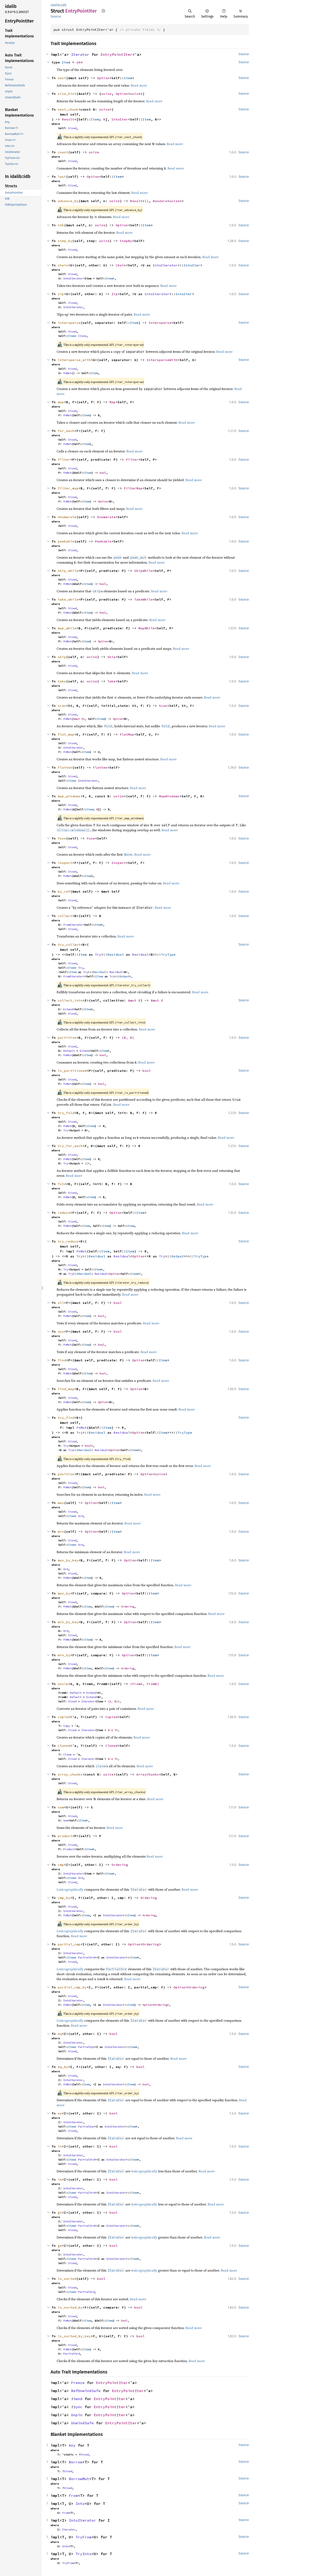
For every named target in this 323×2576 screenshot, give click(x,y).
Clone (82, 336)
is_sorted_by (70, 2307)
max (61, 1503)
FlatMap (127, 734)
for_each (66, 431)
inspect (65, 863)
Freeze (78, 2382)
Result (68, 119)
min (61, 1531)
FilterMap (133, 488)
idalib (55, 5)
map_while (67, 628)
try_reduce (68, 1241)
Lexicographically (70, 1889)
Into (80, 2503)
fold (62, 1184)
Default (69, 1051)
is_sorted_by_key (74, 2336)
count (63, 152)
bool (103, 473)
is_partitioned (72, 1071)
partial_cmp (69, 1944)
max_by (64, 1593)
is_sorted (67, 2279)
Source (56, 16)
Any (72, 2445)
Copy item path (103, 10)
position (66, 1474)
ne (60, 2113)
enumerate (67, 517)
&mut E (134, 1000)
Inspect (119, 863)
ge (60, 2245)
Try (98, 954)
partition (67, 1037)
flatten (65, 767)
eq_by (63, 2067)
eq (60, 2034)
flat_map (66, 734)
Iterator (80, 54)
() (147, 201)
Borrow (75, 2462)
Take (111, 681)
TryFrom (83, 2537)
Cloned (111, 1746)
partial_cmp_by (72, 1987)
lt (60, 2146)
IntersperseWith (162, 360)
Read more (139, 85)
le (60, 2179)
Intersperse (160, 323)
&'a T (112, 1730)
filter (64, 459)
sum (61, 1807)
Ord (80, 1516)
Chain (121, 265)
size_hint (67, 94)
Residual (115, 954)
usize (106, 94)
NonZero (160, 201)
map (61, 402)
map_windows (69, 796)
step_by (65, 241)
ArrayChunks (147, 1774)
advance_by (68, 201)
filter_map (68, 488)
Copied (111, 1717)
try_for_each (70, 1146)
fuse (62, 838)
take (62, 681)
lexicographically (144, 2171)
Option (103, 78)
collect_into (70, 1000)
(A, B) (113, 1701)
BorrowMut (79, 2478)
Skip (111, 657)
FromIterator (73, 925)
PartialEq (85, 2047)
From (73, 2495)
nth (61, 225)
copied (64, 1717)
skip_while (68, 571)
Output (124, 976)
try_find (66, 1418)
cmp (61, 1865)
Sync (77, 2406)
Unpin (76, 2415)
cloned (64, 1746)
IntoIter (120, 119)
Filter (132, 459)
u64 (79, 62)
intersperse (69, 323)
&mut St (79, 719)
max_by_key (68, 1560)
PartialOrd (86, 1957)
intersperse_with (74, 360)
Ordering (127, 1606)
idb (63, 5)
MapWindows (169, 796)
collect (65, 916)
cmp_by (64, 1898)
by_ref (64, 891)
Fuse (91, 838)
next (62, 78)
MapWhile (146, 628)
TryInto (83, 2553)
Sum (65, 1820)
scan (62, 706)
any (61, 1331)
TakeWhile (143, 599)
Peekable (103, 541)
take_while (68, 599)
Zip (115, 294)
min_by (64, 1655)
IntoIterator (165, 265)
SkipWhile (143, 571)
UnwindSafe (82, 2423)
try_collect (69, 944)
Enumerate (106, 517)
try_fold (66, 1113)
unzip (63, 1684)
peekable (66, 541)
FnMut (67, 373)
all (61, 1303)
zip (61, 294)
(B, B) (128, 1037)
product (65, 1836)
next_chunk (68, 109)
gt (60, 2212)
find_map (66, 1389)
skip (62, 657)
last (62, 176)
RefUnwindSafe (86, 2390)
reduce (64, 1212)
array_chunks (70, 1774)
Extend (68, 1009)
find (62, 1360)
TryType (168, 954)
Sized (72, 128)
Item (66, 62)
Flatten (100, 767)
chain (63, 265)
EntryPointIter (116, 54)
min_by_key (68, 1622)
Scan (163, 706)
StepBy (126, 241)
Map (112, 402)
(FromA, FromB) (144, 1684)
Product (69, 1849)
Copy (66, 1726)
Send (77, 2398)
